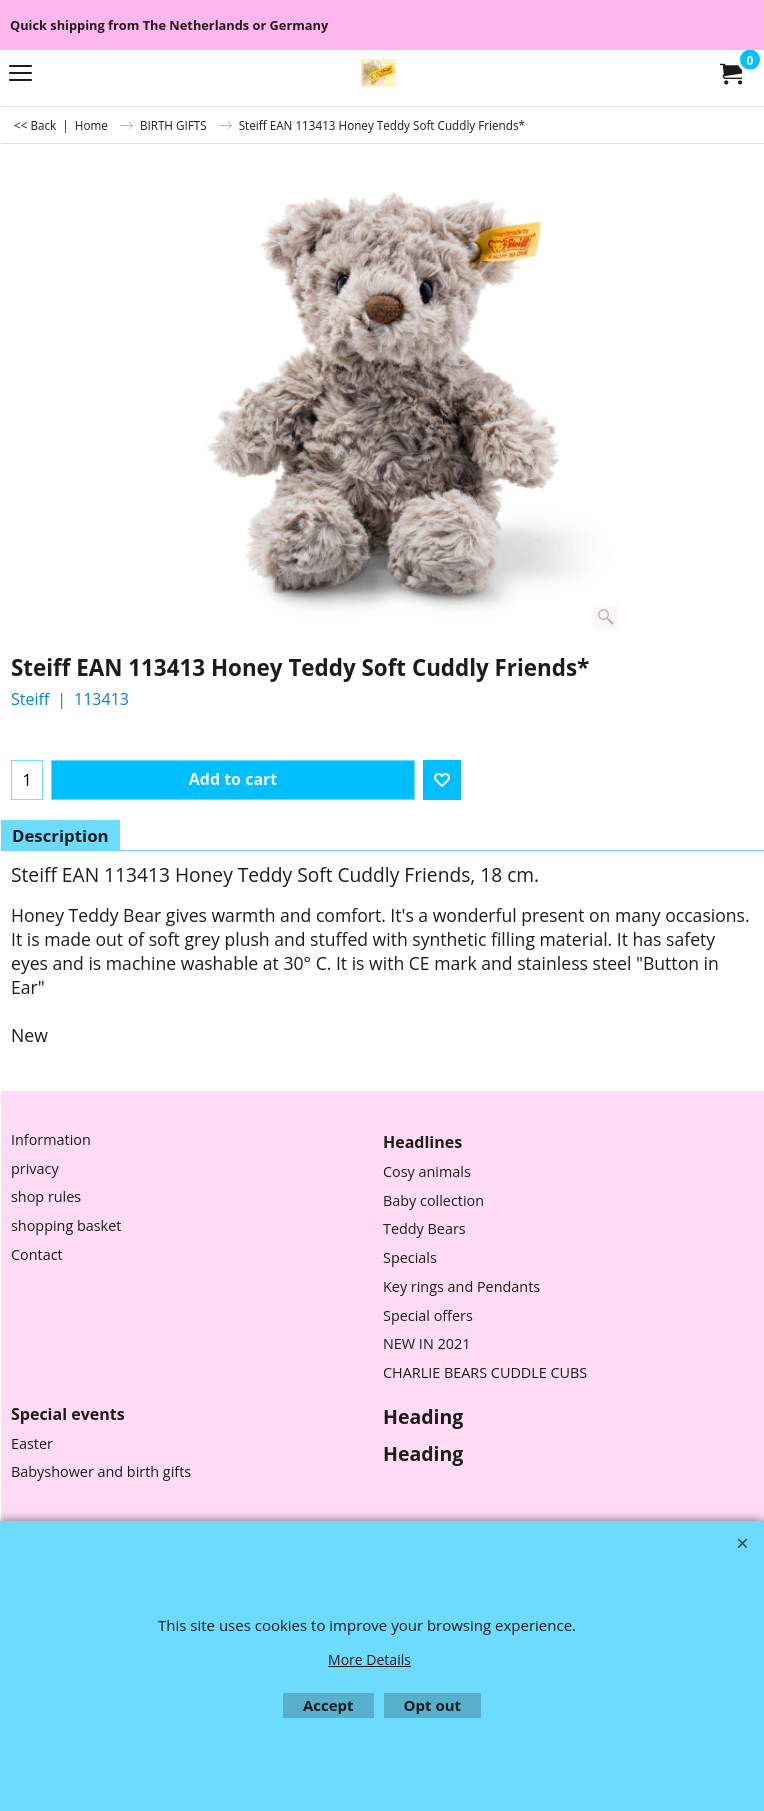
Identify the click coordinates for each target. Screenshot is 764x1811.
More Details (369, 1659)
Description (60, 835)
